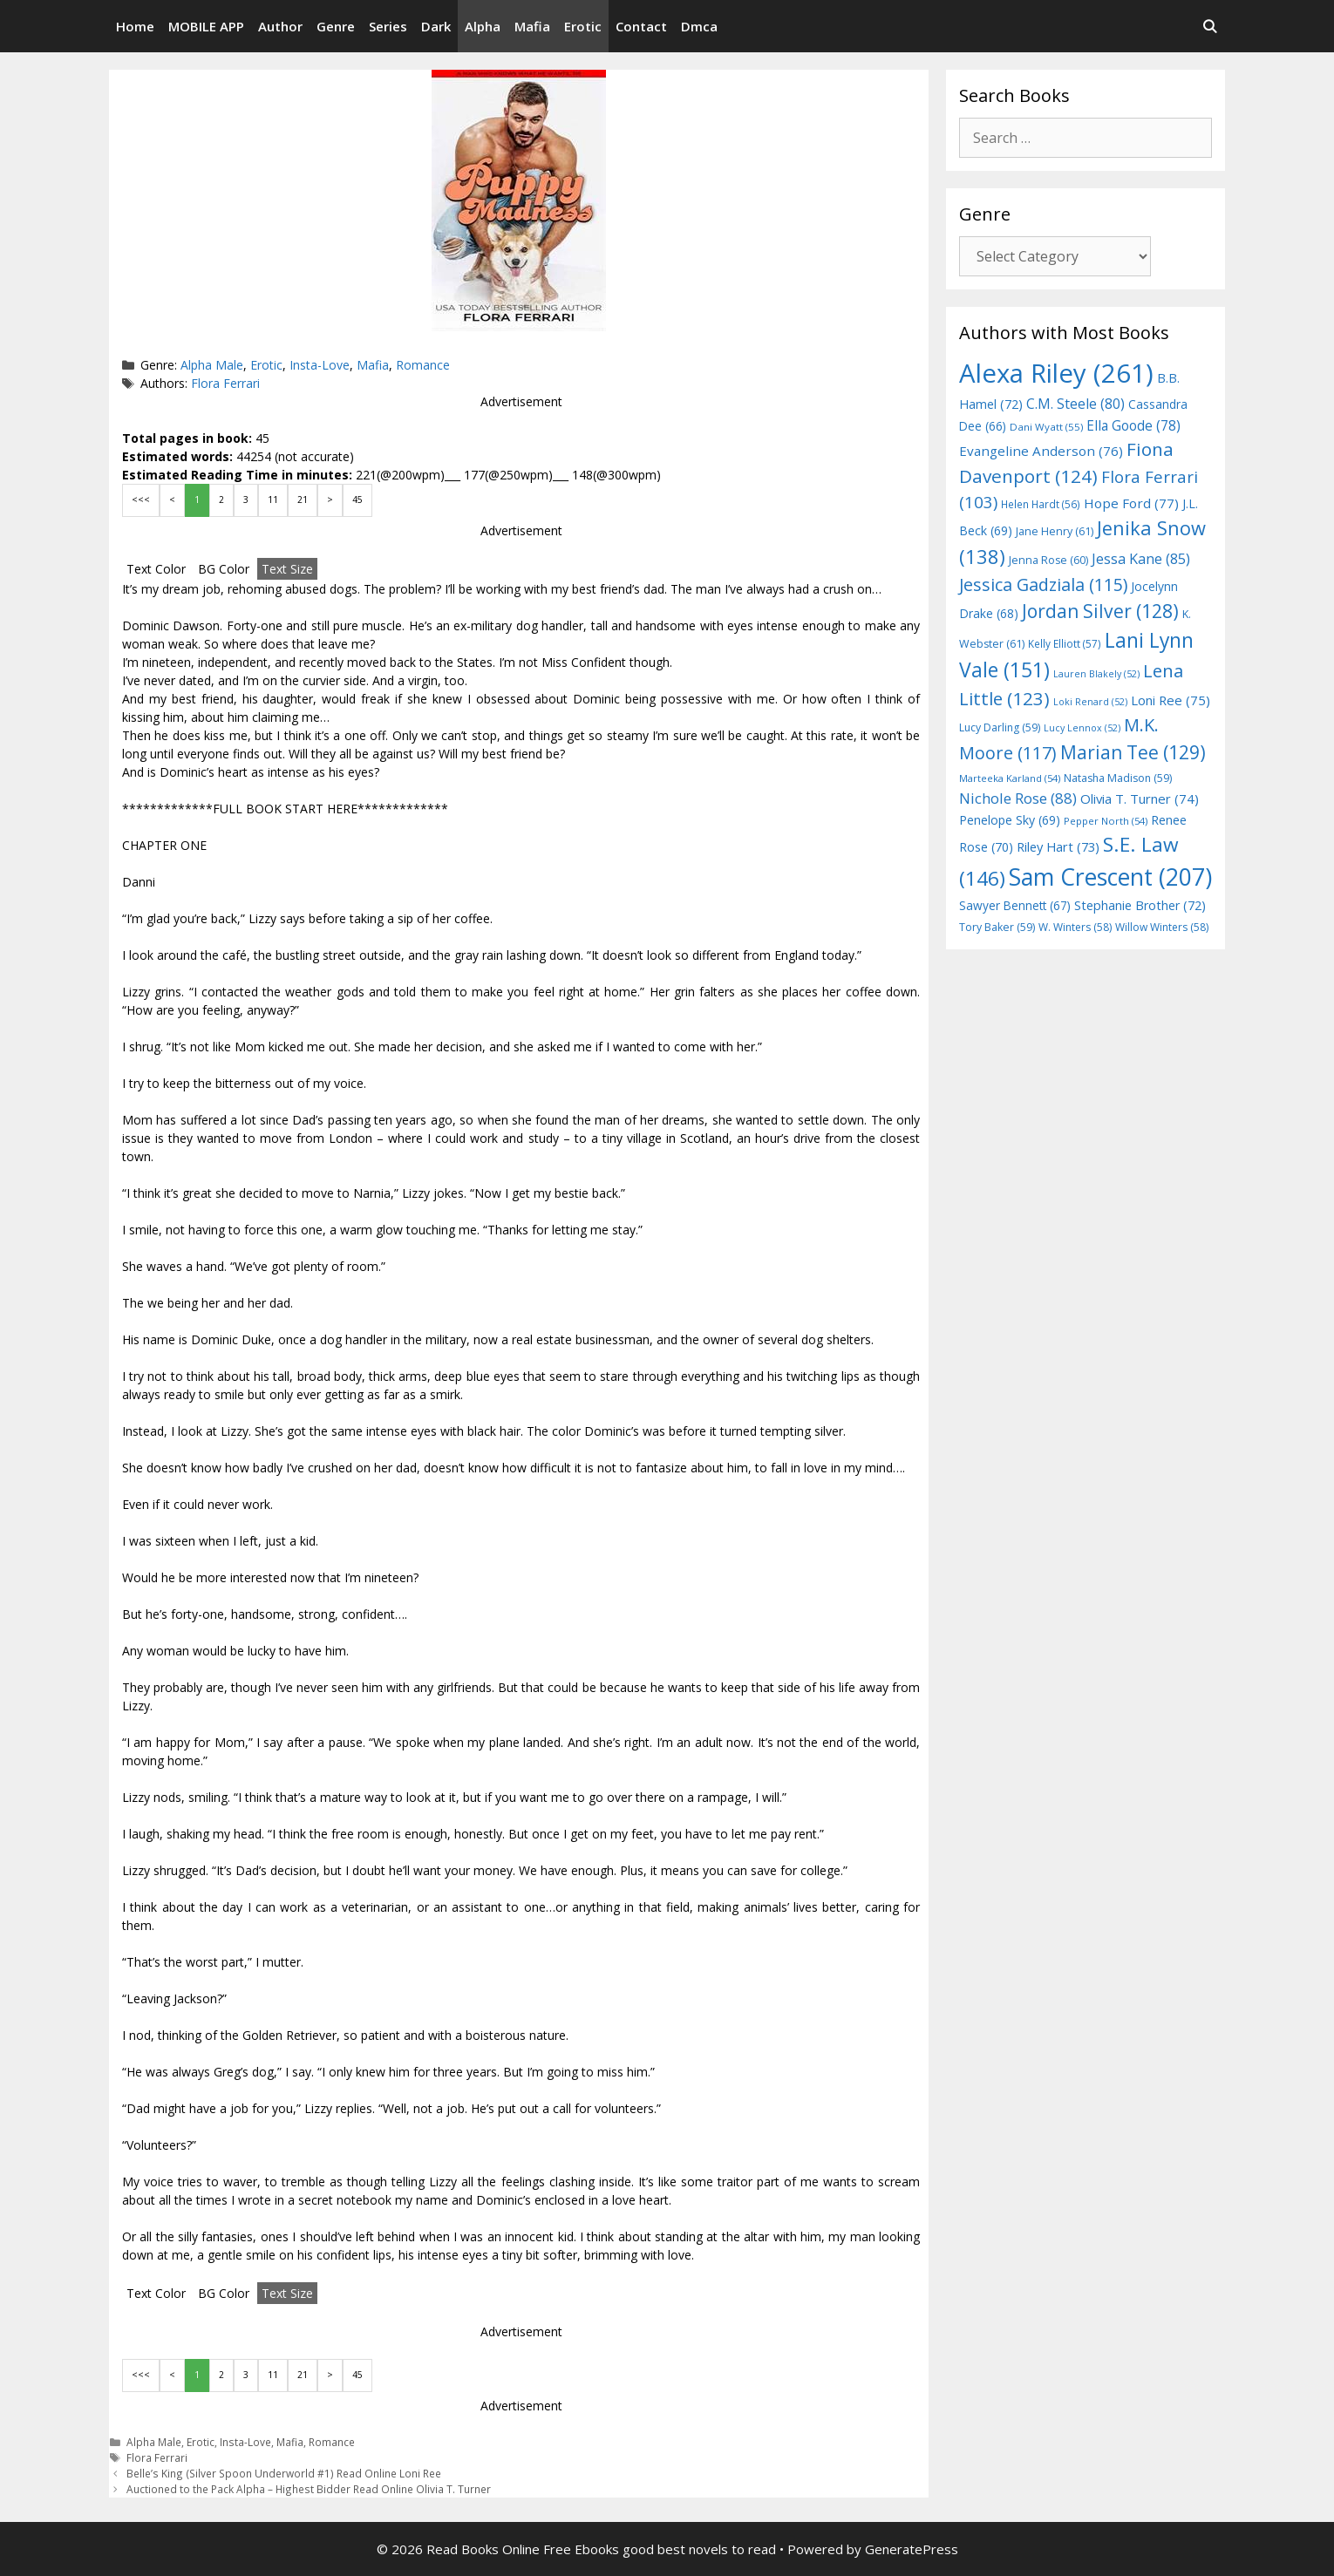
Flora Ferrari (225, 383)
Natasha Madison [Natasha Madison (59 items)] (1118, 778)
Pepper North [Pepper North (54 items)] (1105, 820)
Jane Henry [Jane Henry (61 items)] (1054, 531)
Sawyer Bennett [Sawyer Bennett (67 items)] (1015, 905)
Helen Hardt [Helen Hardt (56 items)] (1040, 504)
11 (273, 499)
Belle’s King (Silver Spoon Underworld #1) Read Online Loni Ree (283, 2473)
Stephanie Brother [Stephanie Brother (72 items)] (1140, 905)
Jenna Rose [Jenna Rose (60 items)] (1048, 560)
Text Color (156, 569)
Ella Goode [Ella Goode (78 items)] (1133, 425)
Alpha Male (211, 365)
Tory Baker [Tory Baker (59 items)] (997, 927)
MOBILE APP (206, 26)
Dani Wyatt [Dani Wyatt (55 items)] (1046, 426)
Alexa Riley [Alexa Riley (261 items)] (1056, 373)
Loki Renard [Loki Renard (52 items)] (1090, 702)
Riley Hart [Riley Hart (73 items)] (1058, 846)
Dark (436, 26)
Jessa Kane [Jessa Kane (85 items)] (1141, 558)
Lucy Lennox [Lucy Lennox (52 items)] (1082, 728)
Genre (335, 26)
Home (135, 26)
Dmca (699, 26)
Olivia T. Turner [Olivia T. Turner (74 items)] (1139, 798)
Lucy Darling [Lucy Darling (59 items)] (999, 727)
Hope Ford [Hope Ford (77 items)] (1131, 503)
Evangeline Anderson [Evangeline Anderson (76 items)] (1041, 450)
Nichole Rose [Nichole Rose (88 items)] (1018, 798)
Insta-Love (319, 365)
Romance (423, 365)
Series (388, 26)
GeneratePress (911, 2549)
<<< (141, 499)
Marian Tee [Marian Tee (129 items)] (1133, 752)
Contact (641, 26)
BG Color (223, 569)
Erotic (583, 26)
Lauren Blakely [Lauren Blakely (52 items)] (1096, 674)
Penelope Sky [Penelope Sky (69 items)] (1009, 820)
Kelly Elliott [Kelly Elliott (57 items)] (1064, 643)
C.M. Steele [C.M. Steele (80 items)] (1075, 403)
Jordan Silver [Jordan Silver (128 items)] (1100, 610)
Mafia (532, 26)
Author (280, 26)
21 (302, 499)
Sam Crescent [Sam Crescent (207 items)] (1110, 877)
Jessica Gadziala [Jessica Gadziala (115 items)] (1043, 584)
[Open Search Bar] (1209, 26)
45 (357, 499)
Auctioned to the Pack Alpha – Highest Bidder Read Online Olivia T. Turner (308, 2489)
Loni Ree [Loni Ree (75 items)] (1170, 700)
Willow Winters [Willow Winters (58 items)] (1161, 927)
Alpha (482, 26)
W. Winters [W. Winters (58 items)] (1075, 927)
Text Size (287, 569)
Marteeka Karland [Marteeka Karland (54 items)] (1009, 778)
